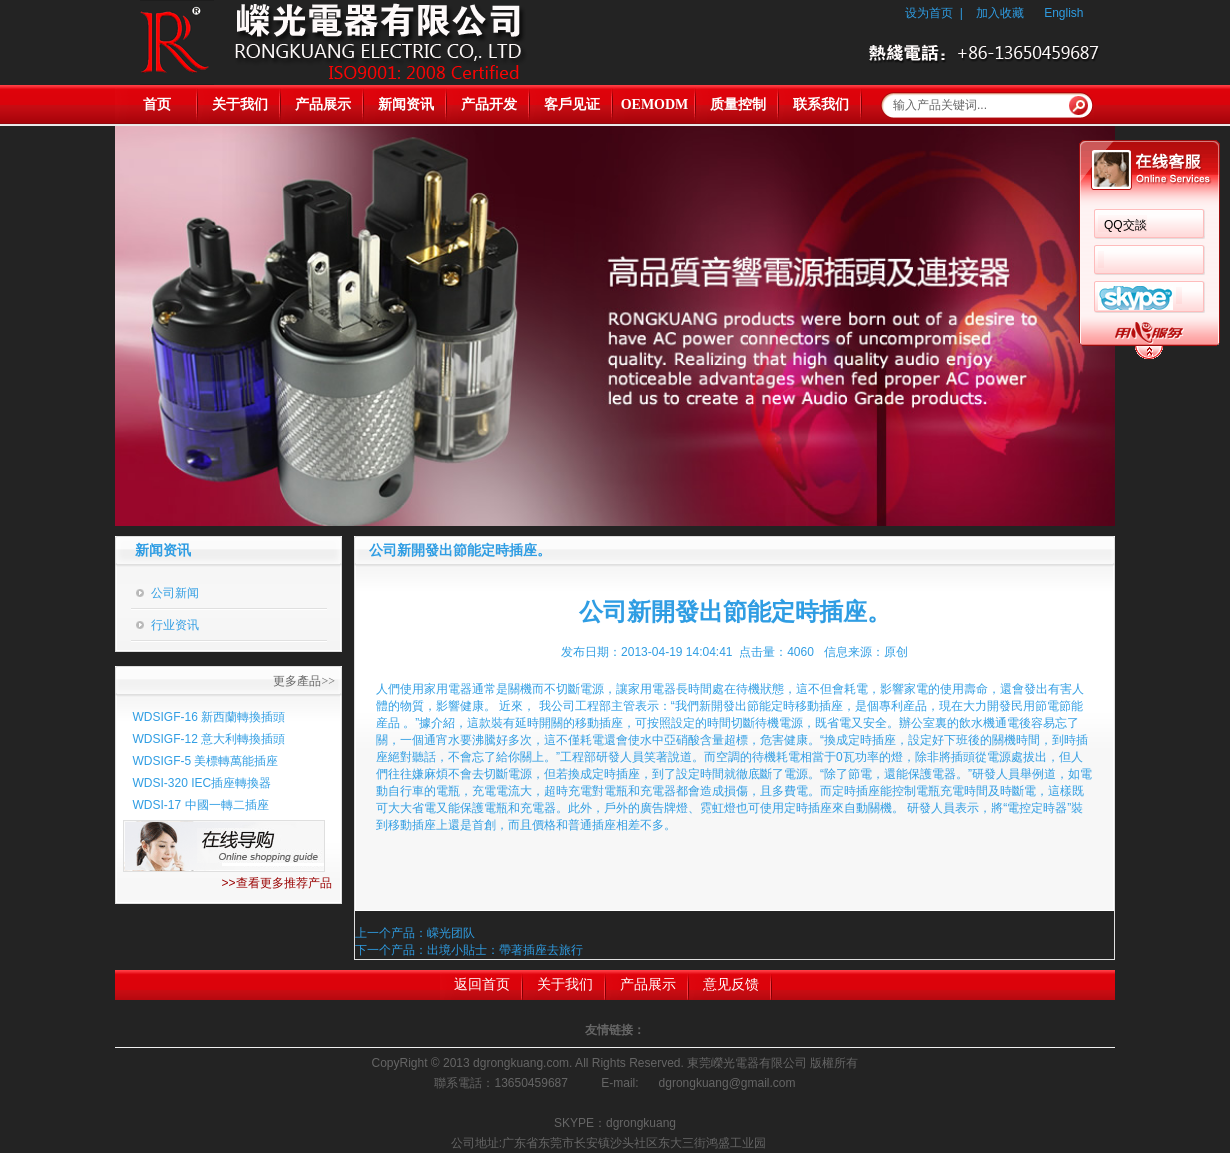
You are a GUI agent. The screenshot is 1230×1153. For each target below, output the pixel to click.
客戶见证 (572, 104)
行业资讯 (175, 625)
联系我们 (821, 104)
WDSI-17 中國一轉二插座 (201, 805)
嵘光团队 (451, 933)
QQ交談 (1125, 225)
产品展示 (323, 104)
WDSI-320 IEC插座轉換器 (202, 783)
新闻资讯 (406, 104)
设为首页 (929, 13)
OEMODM (655, 104)
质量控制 (738, 104)
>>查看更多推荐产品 (276, 883)
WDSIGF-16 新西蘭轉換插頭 (209, 717)
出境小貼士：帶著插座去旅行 (505, 950)
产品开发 (489, 104)
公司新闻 (175, 593)
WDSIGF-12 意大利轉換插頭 (209, 739)
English (1063, 13)
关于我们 (240, 104)
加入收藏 (1000, 13)
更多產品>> (304, 681)
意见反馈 (731, 984)
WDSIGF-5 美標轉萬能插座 (206, 761)
